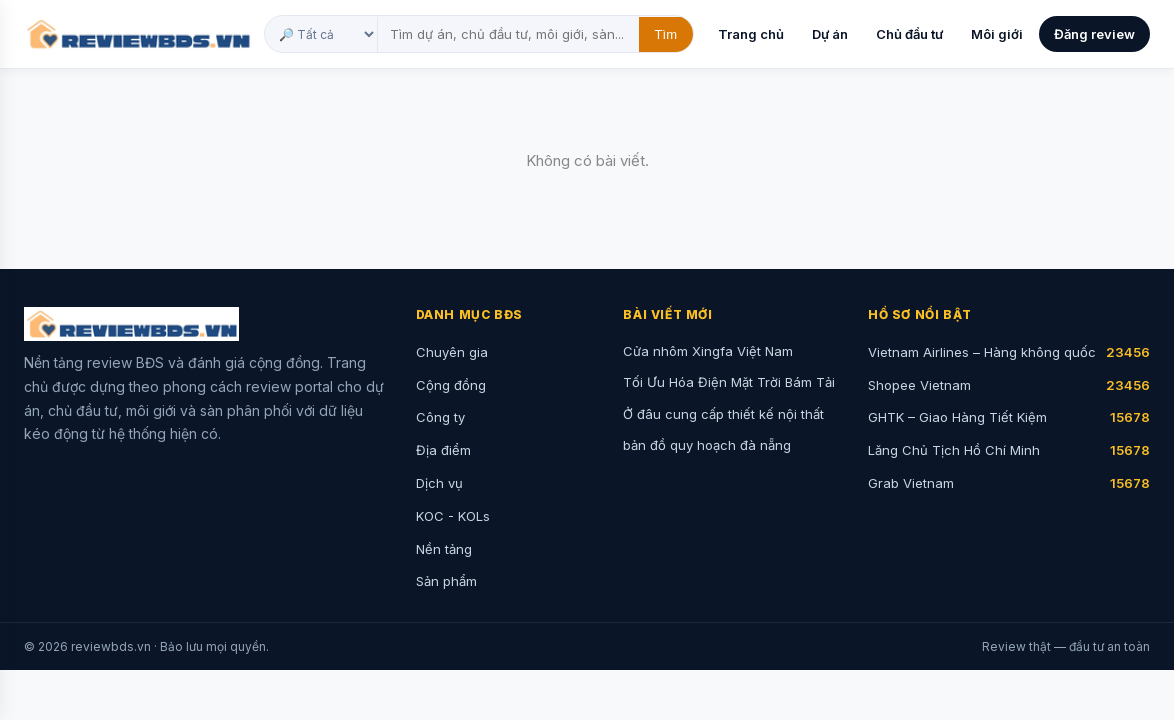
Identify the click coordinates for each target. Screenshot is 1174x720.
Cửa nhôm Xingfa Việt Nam (708, 351)
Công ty (440, 417)
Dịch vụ (439, 483)
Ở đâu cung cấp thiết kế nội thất (723, 414)
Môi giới (997, 34)
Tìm (666, 34)
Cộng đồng (451, 385)
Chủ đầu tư (909, 34)
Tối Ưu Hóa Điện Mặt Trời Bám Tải (729, 382)
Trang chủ (751, 34)
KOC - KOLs (453, 516)
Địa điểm (443, 450)
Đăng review (1094, 34)
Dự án (830, 34)
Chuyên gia (452, 352)
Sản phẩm (446, 581)
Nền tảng (444, 549)
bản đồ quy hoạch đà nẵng (707, 445)
